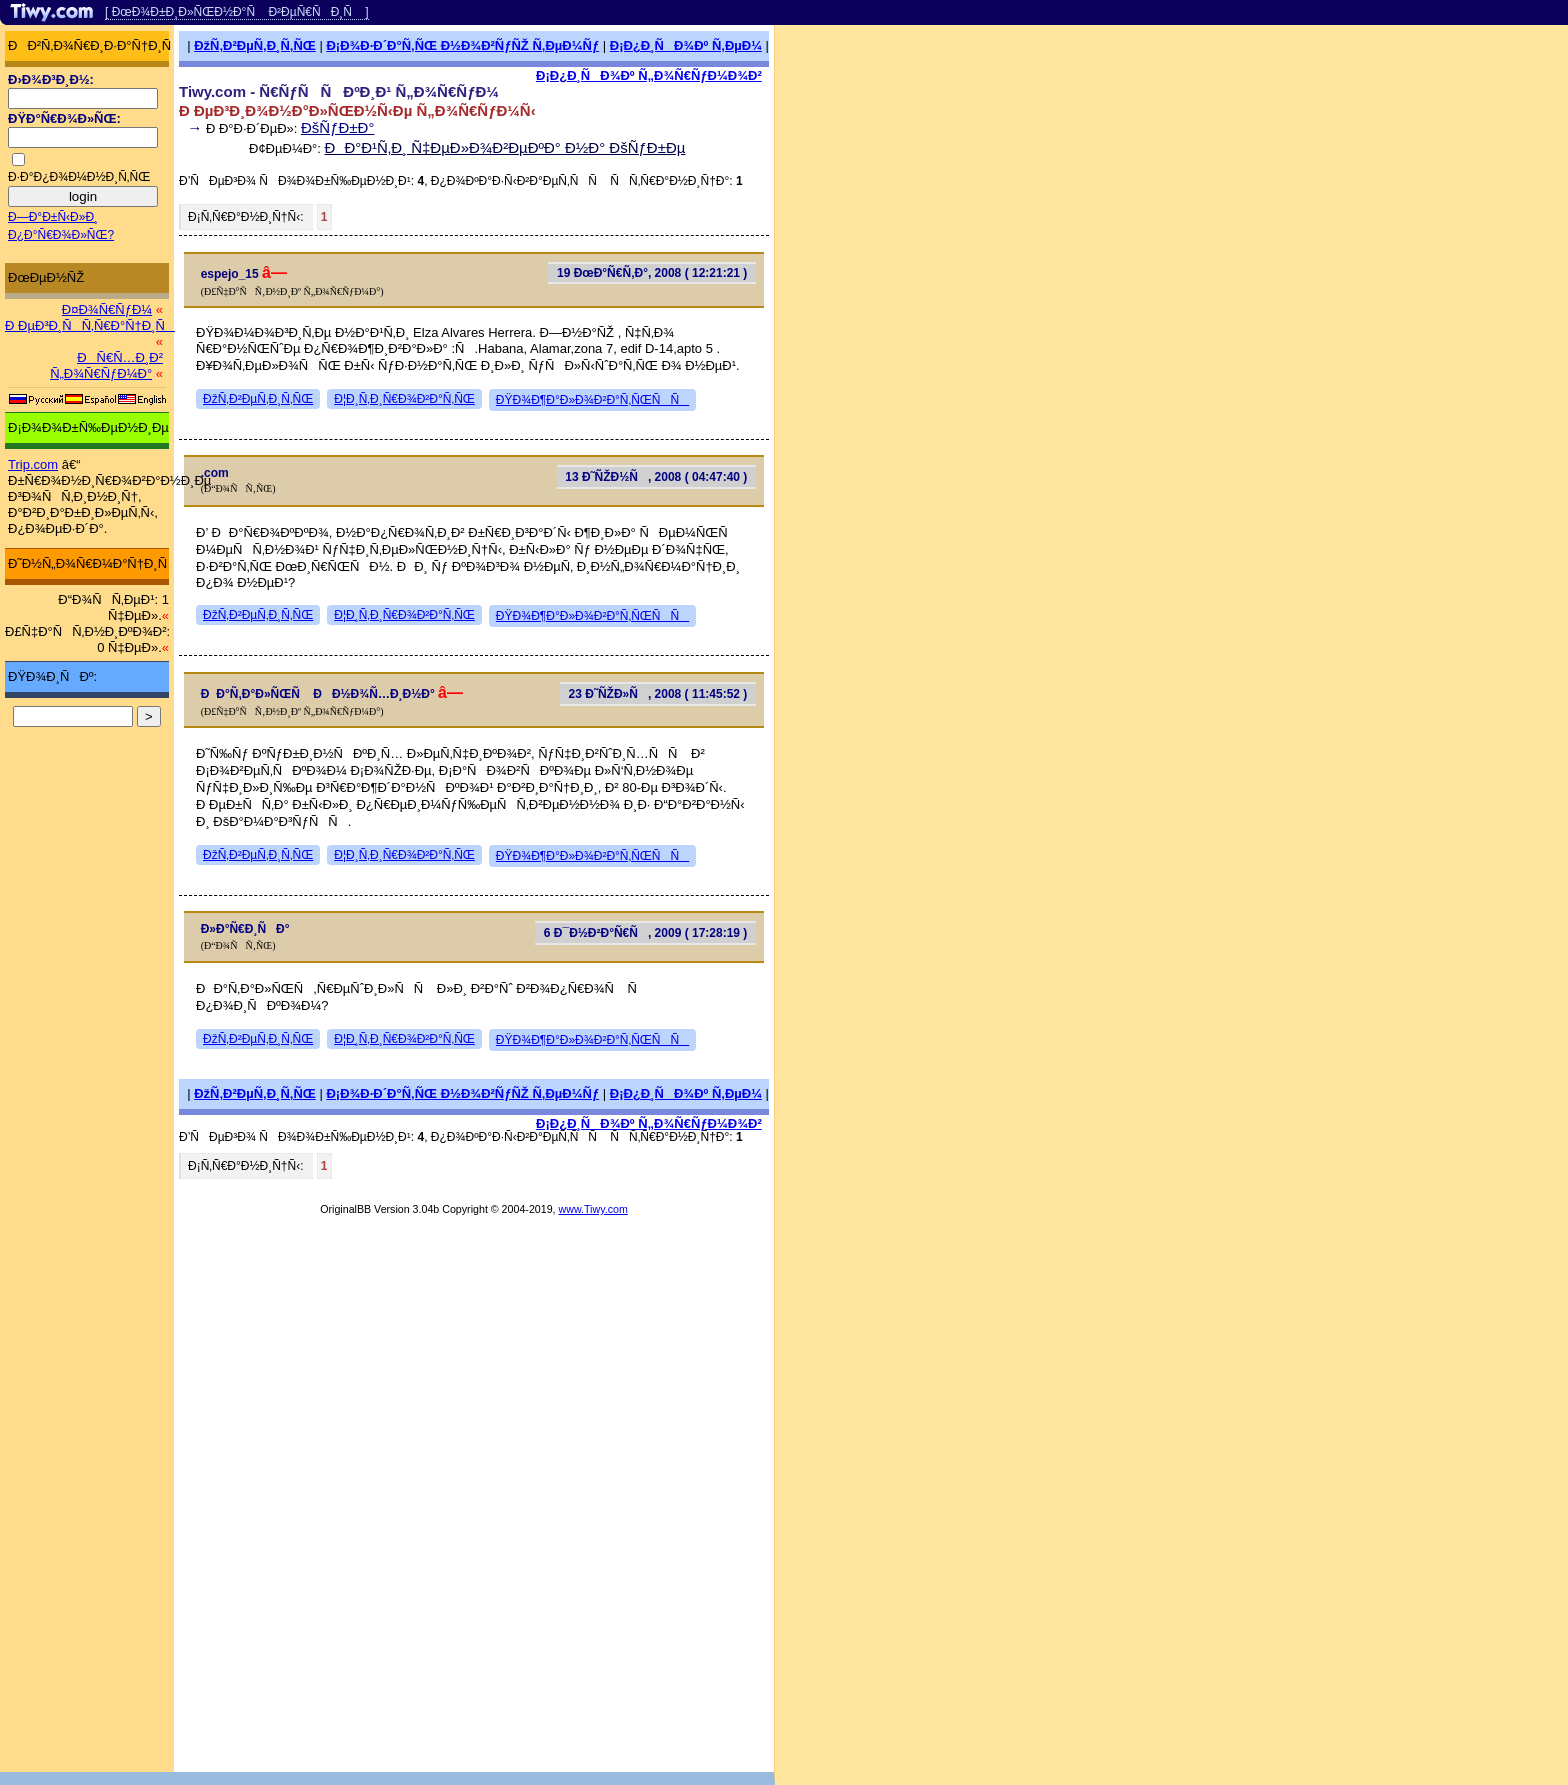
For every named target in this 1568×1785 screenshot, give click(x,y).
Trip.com (33, 464)
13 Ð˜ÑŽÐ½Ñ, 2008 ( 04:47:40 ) (656, 477)
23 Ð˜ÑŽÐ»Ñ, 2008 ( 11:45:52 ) (658, 694)
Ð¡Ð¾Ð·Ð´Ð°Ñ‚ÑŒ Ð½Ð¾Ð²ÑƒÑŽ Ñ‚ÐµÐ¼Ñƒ (462, 45)
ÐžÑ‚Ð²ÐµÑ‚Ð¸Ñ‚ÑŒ (255, 45)
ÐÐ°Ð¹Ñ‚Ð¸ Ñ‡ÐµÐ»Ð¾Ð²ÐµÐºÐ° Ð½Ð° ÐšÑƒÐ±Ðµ (505, 147)
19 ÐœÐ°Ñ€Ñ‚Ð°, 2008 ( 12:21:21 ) (652, 273)
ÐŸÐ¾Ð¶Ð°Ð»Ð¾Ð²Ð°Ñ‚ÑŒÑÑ (592, 400)
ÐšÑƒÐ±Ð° (337, 127)
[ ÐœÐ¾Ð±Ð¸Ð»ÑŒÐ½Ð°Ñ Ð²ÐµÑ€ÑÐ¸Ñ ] (237, 12)
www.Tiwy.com (593, 1209)
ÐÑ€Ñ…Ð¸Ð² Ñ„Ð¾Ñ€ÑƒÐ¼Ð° (106, 365)
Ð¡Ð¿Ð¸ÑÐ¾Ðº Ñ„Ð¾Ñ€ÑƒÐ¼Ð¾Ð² (649, 75)
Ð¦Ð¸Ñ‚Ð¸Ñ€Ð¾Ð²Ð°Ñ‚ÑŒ (404, 399)
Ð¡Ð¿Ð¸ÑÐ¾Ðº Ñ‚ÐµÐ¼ (686, 45)
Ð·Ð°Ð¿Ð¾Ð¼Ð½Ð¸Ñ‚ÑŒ (79, 177)
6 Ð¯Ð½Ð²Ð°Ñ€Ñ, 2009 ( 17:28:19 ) (646, 933)
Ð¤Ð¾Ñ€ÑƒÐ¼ (107, 309)
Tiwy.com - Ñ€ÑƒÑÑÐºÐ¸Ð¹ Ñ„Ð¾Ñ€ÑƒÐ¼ (339, 91)
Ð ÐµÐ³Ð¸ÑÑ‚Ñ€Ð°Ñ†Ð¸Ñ (90, 325)
